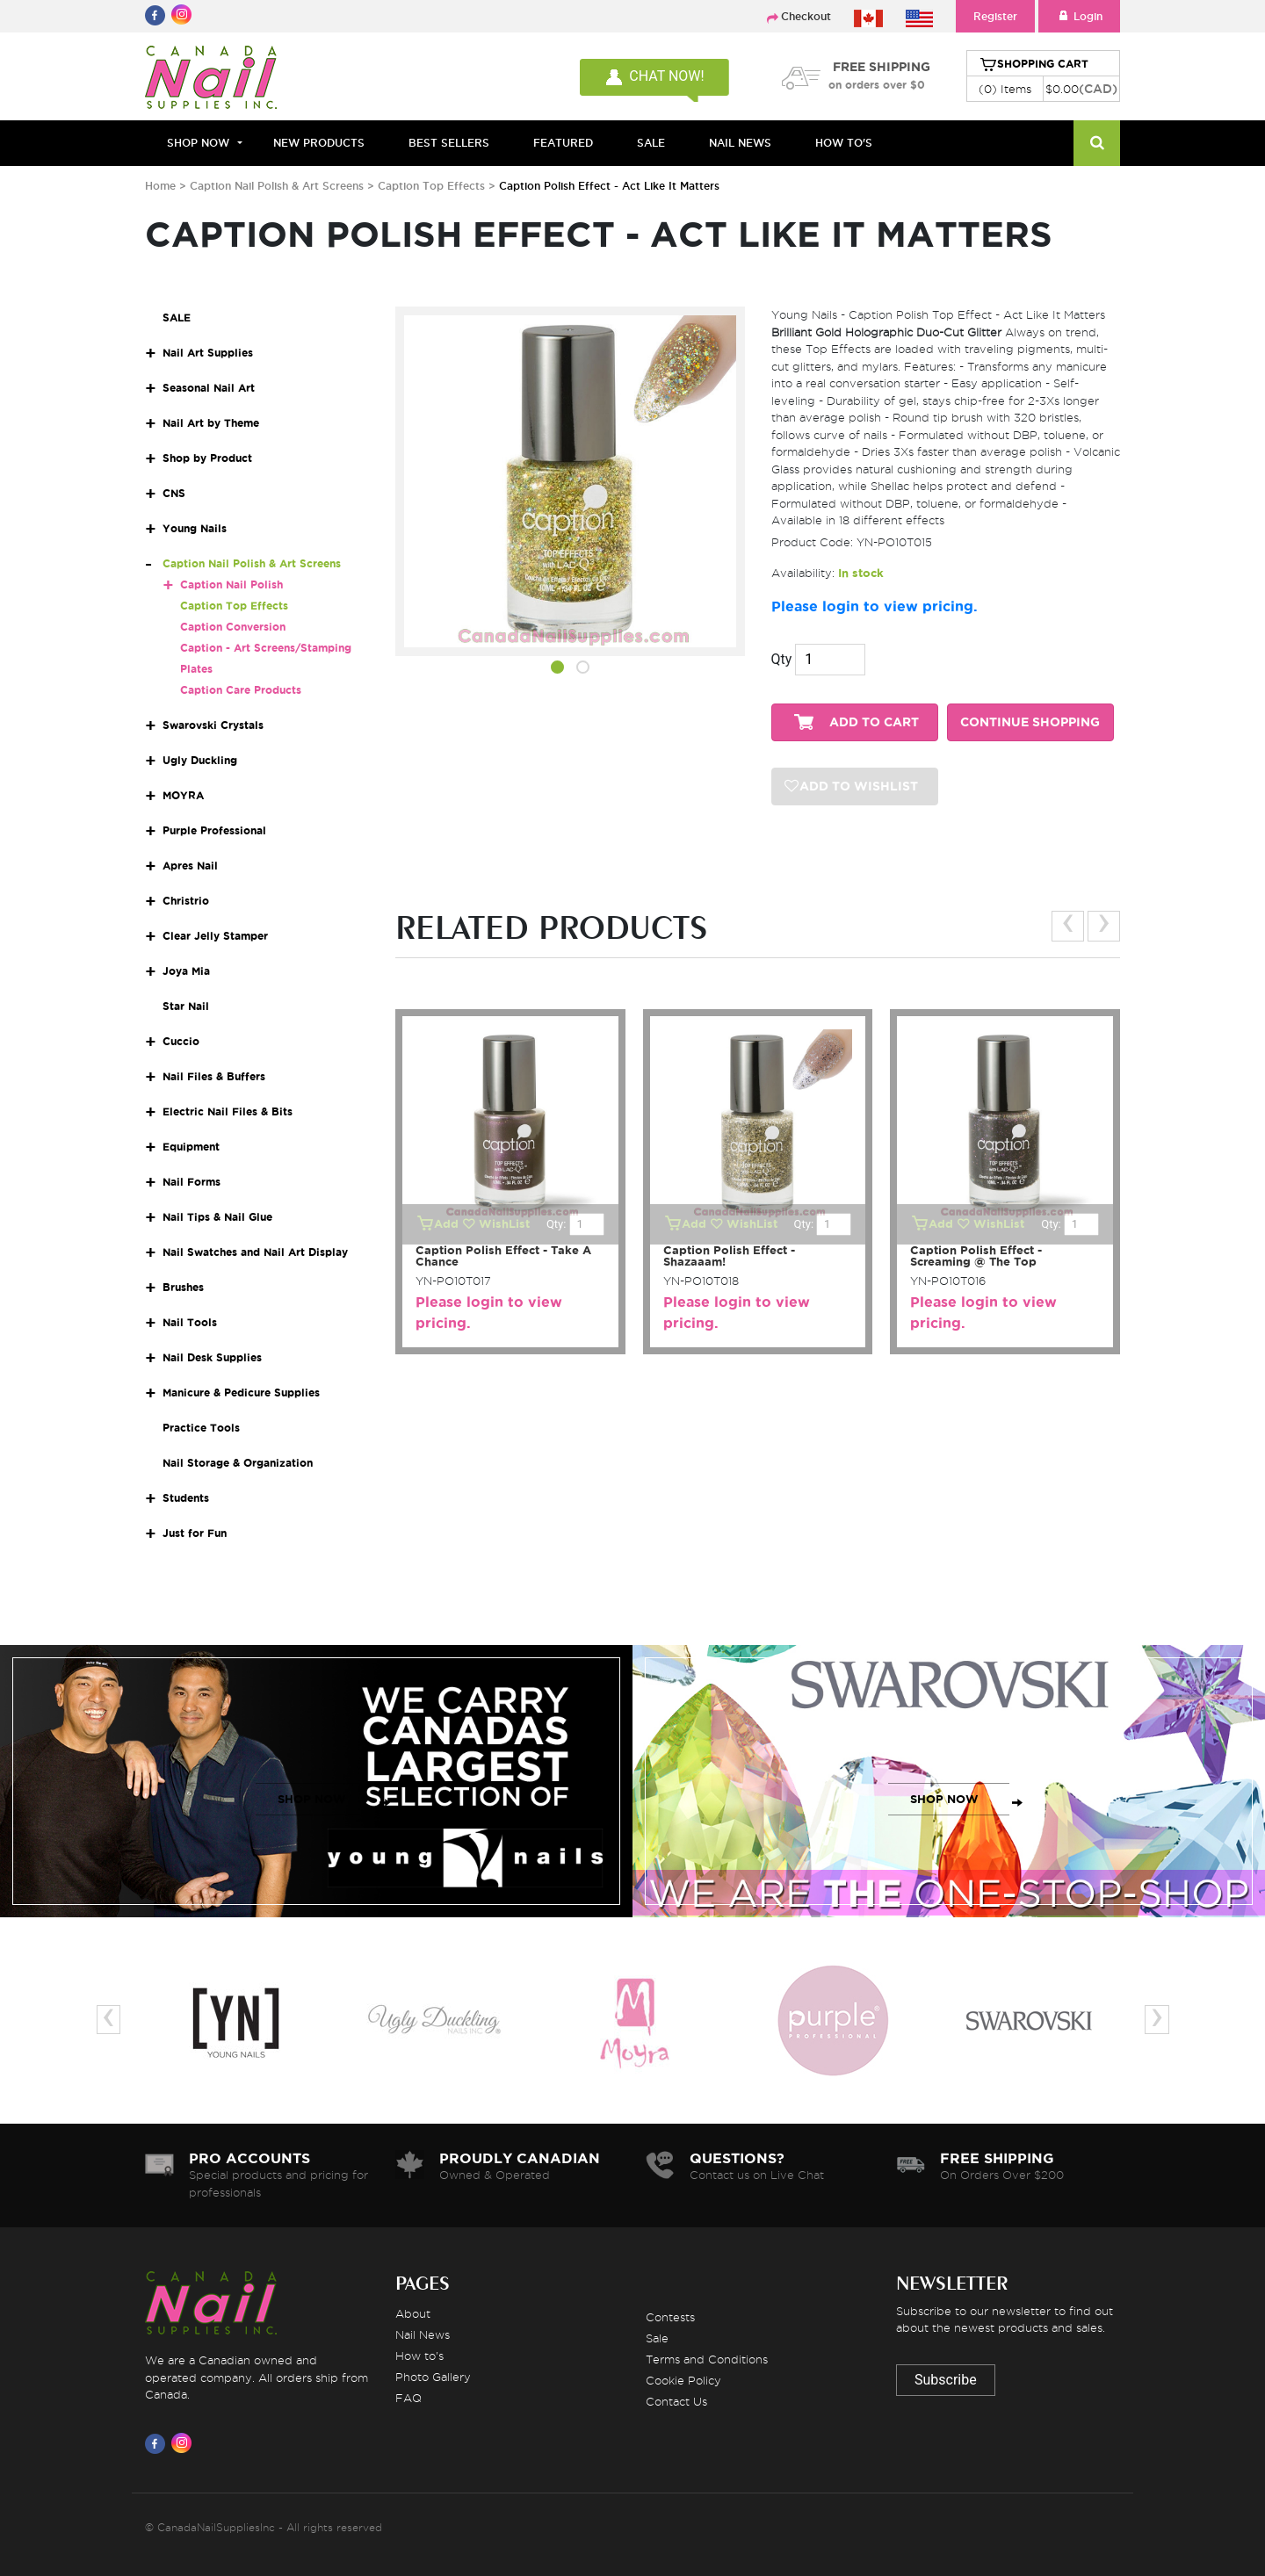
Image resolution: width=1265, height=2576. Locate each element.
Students (186, 1498)
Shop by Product (207, 458)
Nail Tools (190, 1322)
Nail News (422, 2334)
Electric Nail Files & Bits (228, 1111)
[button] (557, 670)
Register (995, 16)
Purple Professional (214, 830)
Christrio (186, 900)
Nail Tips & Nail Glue (217, 1217)
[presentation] (1068, 926)
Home (160, 185)
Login (1079, 16)
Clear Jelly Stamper (215, 936)
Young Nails (195, 528)
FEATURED (563, 142)
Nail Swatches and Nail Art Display (255, 1252)
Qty (781, 659)
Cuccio (181, 1041)
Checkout (806, 16)
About (412, 2313)
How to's (419, 2355)
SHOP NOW (312, 1799)
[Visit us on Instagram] (184, 2443)
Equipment (191, 1146)
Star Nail (186, 1006)
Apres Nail (190, 865)
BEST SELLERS (448, 142)
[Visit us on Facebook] (158, 2443)
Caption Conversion (233, 626)
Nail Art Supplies (208, 352)
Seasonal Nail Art (209, 387)
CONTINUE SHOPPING (1030, 722)
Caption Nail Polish (231, 584)
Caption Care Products (240, 690)
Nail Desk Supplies (212, 1357)
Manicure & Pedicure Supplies (241, 1392)
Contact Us (676, 2401)
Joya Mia (186, 971)
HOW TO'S (843, 142)
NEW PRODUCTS (319, 142)
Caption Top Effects (433, 185)
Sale (657, 2338)
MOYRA (183, 795)
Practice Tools (201, 1427)
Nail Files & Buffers (214, 1076)
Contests (670, 2317)
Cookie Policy (683, 2380)
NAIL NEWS (740, 142)
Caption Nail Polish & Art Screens (278, 185)
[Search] (1096, 143)
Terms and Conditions (707, 2359)
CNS (174, 493)
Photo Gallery (433, 2376)
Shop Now (198, 142)
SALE (651, 142)
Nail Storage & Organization (238, 1462)
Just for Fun (195, 1533)
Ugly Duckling (200, 760)
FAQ (408, 2398)
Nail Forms (191, 1181)
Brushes (183, 1287)
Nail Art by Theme (211, 423)
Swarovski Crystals (213, 725)
